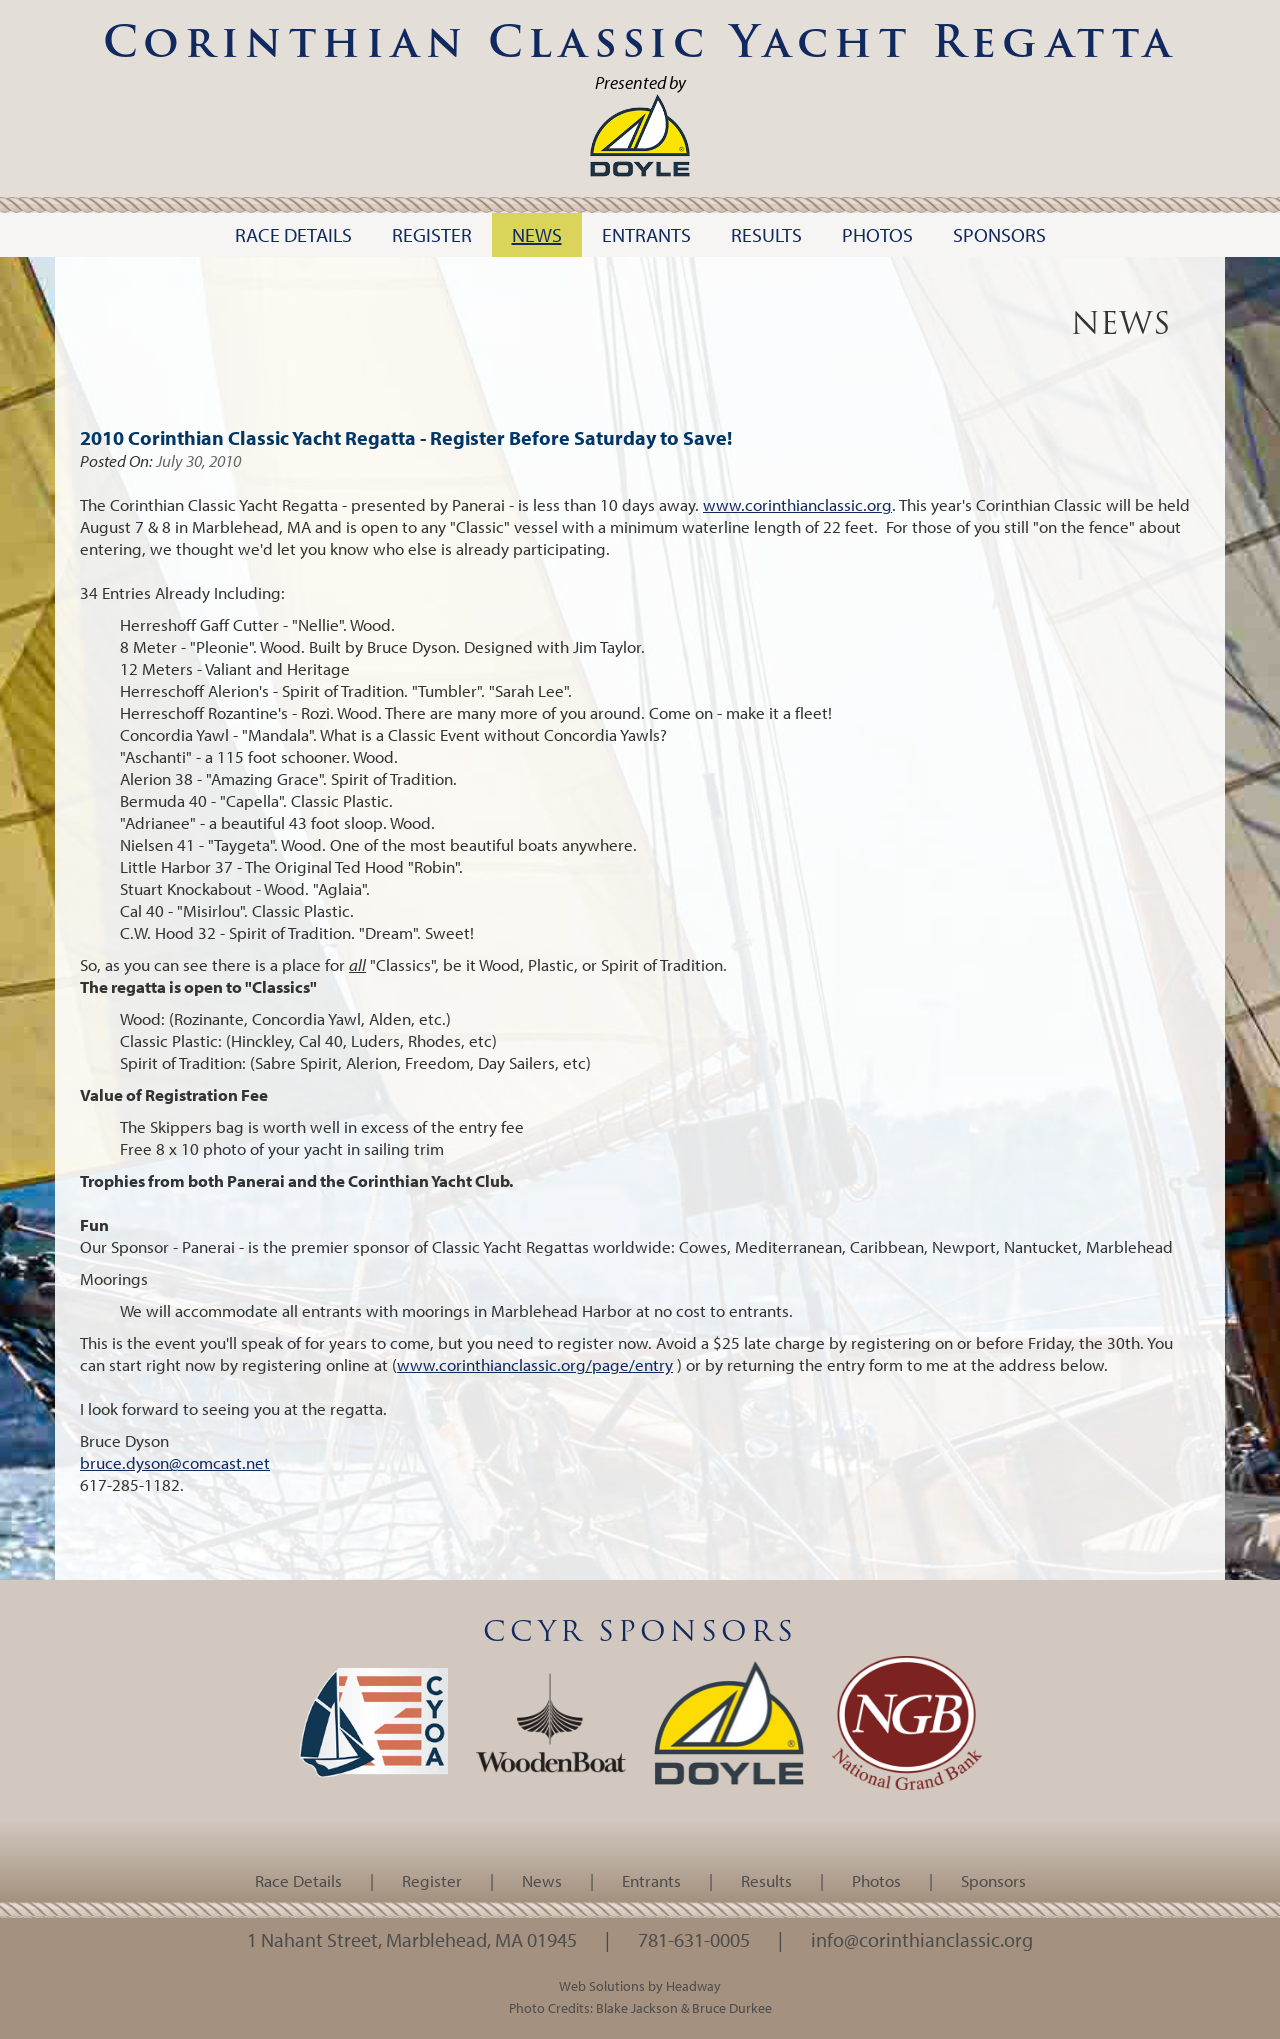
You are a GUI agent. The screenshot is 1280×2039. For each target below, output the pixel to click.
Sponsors (993, 1880)
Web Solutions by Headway (640, 1985)
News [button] (537, 234)
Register (432, 1880)
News (542, 1880)
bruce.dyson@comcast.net (175, 1462)
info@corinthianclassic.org (922, 1939)
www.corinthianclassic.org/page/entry (535, 1364)
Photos (876, 1880)
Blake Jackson (637, 2007)
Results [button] (766, 234)
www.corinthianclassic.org (797, 504)
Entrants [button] (646, 234)
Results (766, 1880)
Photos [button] (877, 234)
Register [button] (432, 234)
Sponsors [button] (999, 234)
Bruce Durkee (732, 2007)
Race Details (298, 1880)
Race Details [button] (293, 234)
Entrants (651, 1880)
